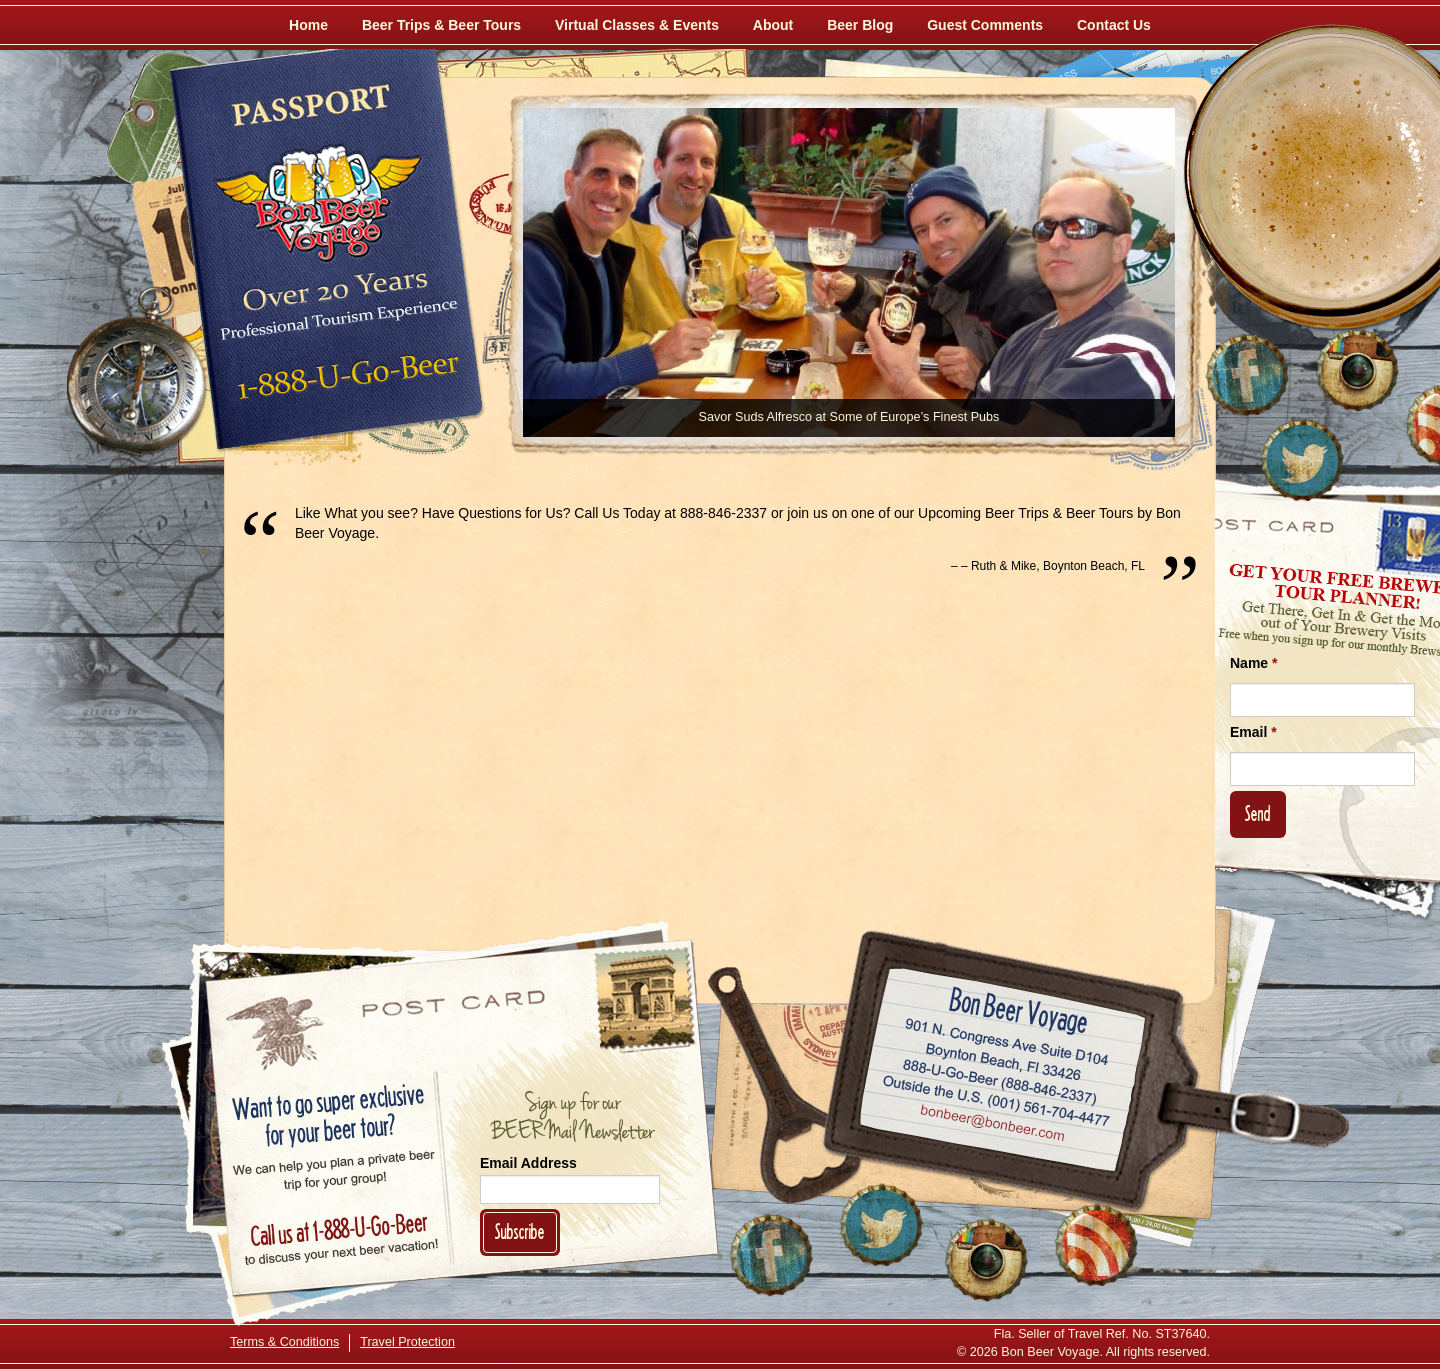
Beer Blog (860, 25)
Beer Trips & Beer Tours (441, 25)
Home (308, 25)
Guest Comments (985, 25)
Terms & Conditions (284, 1342)
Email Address (528, 1163)
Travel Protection (407, 1342)
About (773, 25)
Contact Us (1114, 25)
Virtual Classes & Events (637, 25)
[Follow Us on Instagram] (1357, 370)
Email (1253, 732)
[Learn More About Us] (1096, 1245)
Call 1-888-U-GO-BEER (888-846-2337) (1000, 1078)
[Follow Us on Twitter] (1302, 460)
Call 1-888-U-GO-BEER (344, 382)
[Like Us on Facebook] (1247, 375)
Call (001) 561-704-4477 (996, 1101)
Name (1253, 663)
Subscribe (520, 1231)
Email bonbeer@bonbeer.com (991, 1125)
